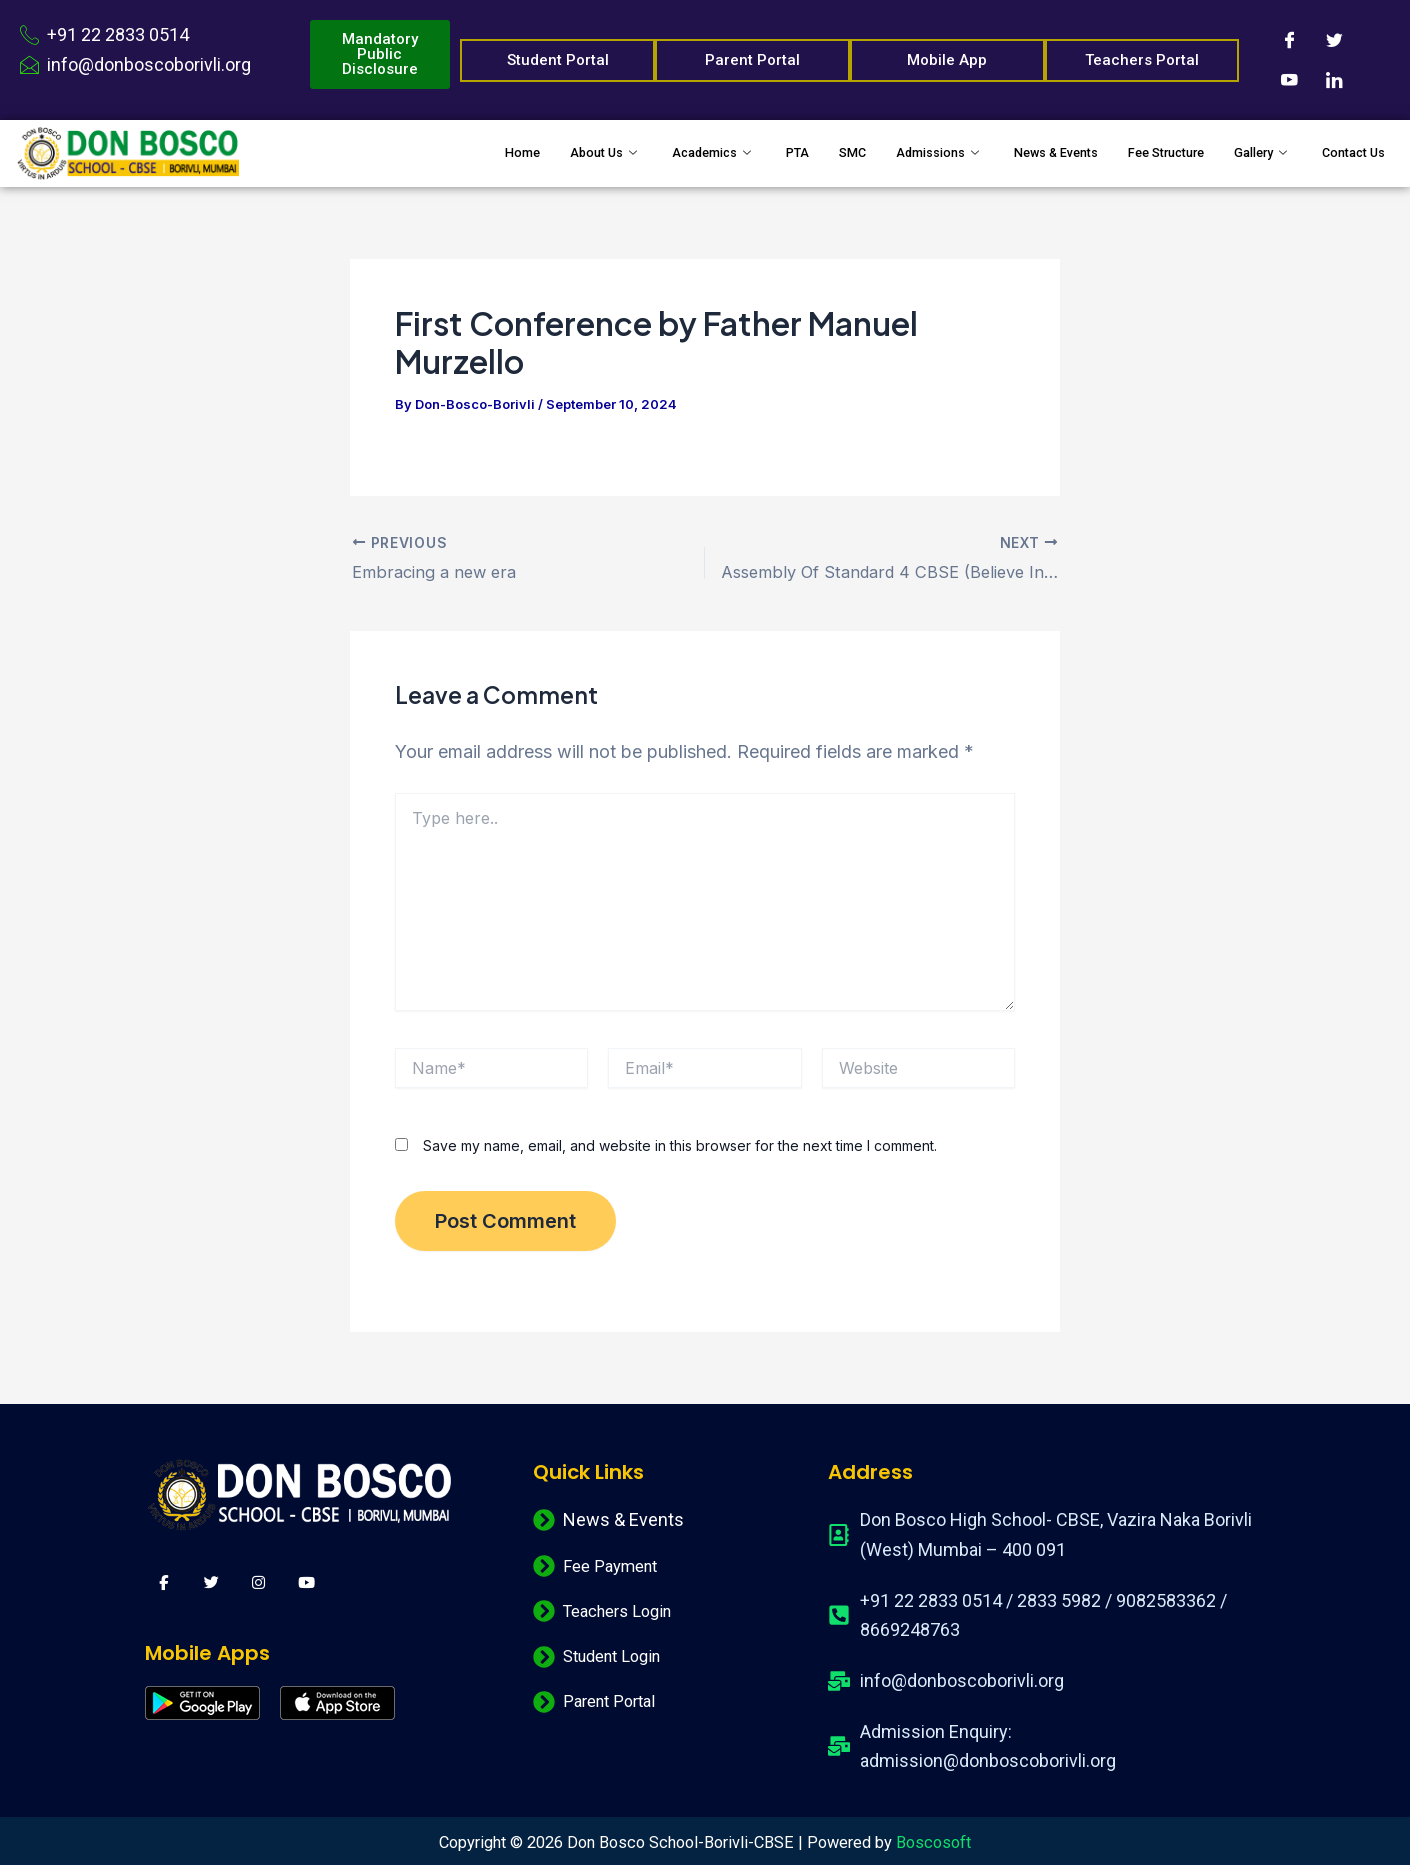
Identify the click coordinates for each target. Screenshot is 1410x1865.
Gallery (1242, 153)
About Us (496, 153)
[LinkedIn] (1334, 80)
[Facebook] (1289, 40)
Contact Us (1346, 153)
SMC (771, 153)
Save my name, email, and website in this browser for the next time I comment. (680, 1143)
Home (404, 153)
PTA (711, 153)
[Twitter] (1334, 40)
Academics (617, 153)
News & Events (999, 153)
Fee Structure (1129, 153)
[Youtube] (1289, 80)
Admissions (867, 153)
